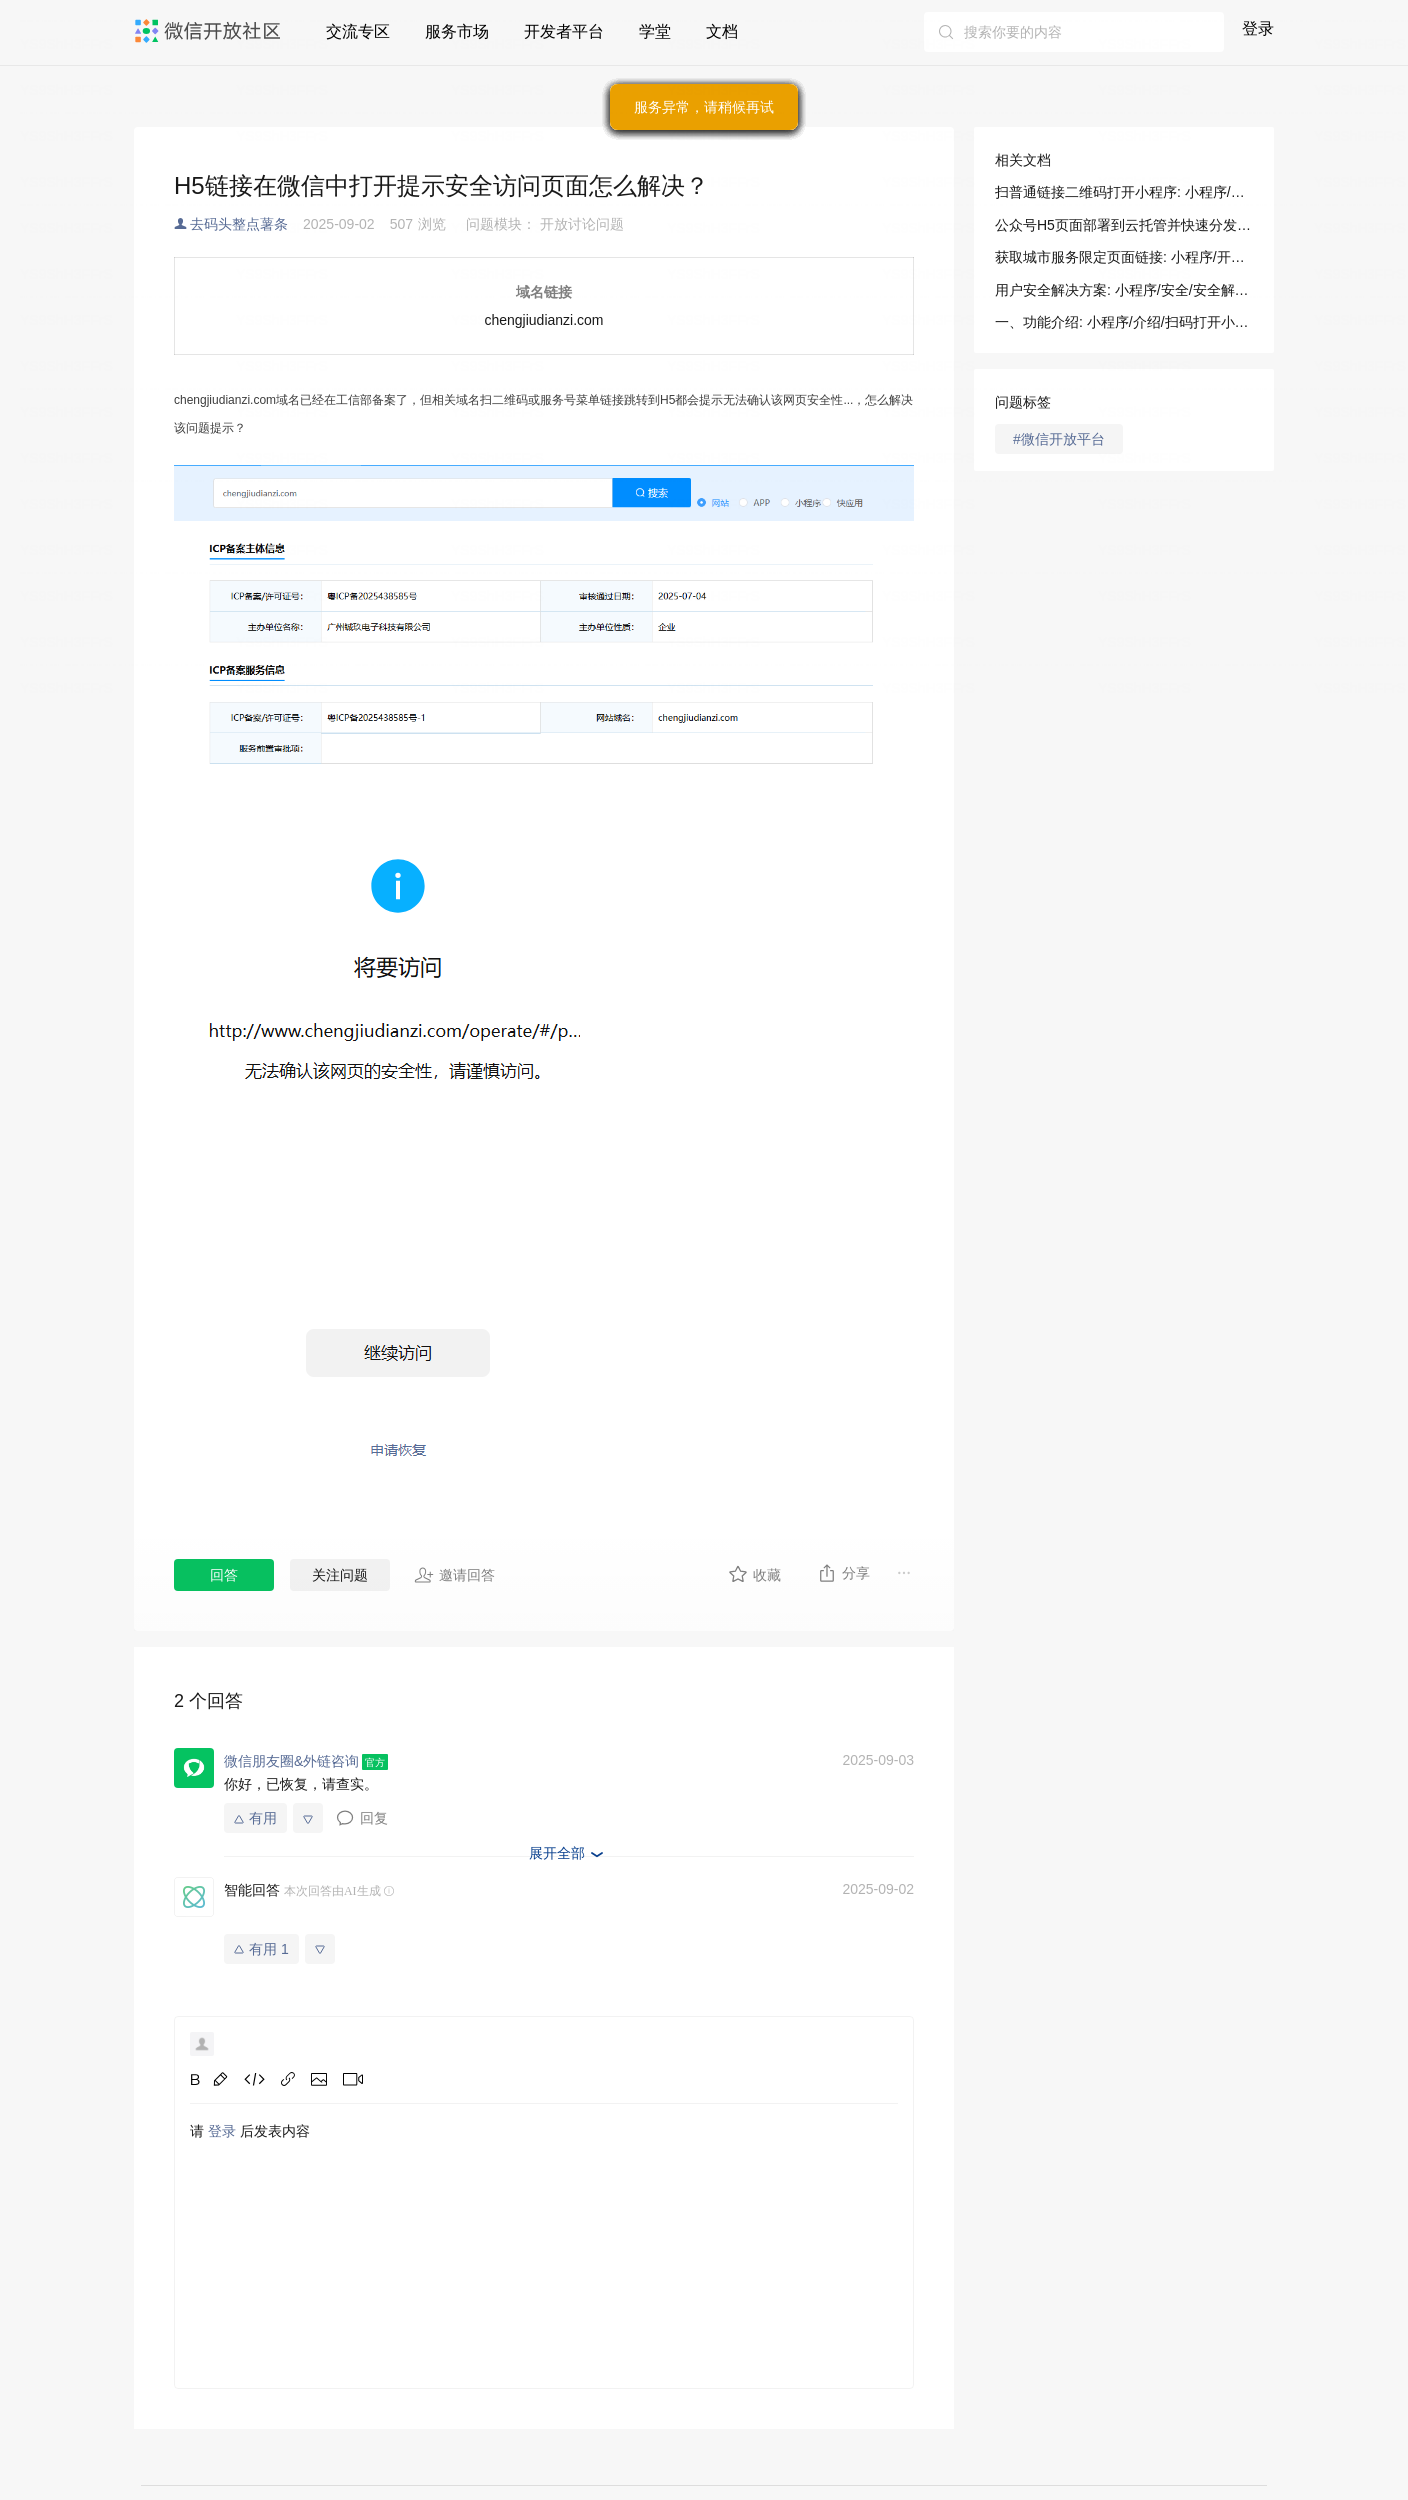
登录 (1258, 28)
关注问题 (340, 1575)
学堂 (655, 31)
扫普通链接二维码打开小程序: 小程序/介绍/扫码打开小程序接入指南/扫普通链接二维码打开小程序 (1124, 192)
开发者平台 (564, 31)
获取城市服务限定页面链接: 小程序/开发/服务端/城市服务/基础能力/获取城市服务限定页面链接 (1124, 257)
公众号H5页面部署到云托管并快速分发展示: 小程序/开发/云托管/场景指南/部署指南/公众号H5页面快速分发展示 (1124, 225)
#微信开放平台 (1059, 439)
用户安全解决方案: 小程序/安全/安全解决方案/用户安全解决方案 (1124, 290)
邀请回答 (454, 1575)
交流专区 (358, 31)
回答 (224, 1575)
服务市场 (457, 31)
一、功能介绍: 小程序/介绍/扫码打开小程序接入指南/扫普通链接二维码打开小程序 (1124, 322)
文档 (722, 31)
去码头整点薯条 (239, 224)
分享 (843, 1573)
